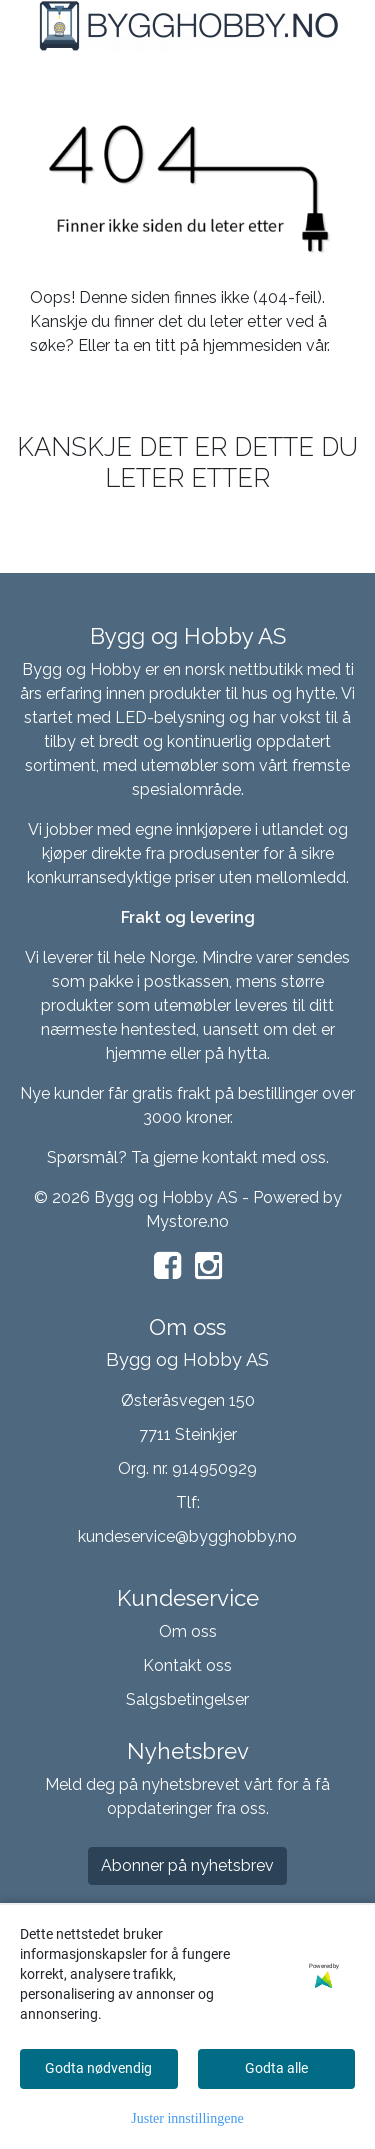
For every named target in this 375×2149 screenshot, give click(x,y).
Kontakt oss (187, 1665)
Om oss (188, 1631)
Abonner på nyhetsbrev (187, 1865)
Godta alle (276, 2068)
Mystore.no (187, 1221)
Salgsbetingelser (187, 1699)
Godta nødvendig (98, 2068)
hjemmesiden (252, 345)
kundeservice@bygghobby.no (187, 1536)
